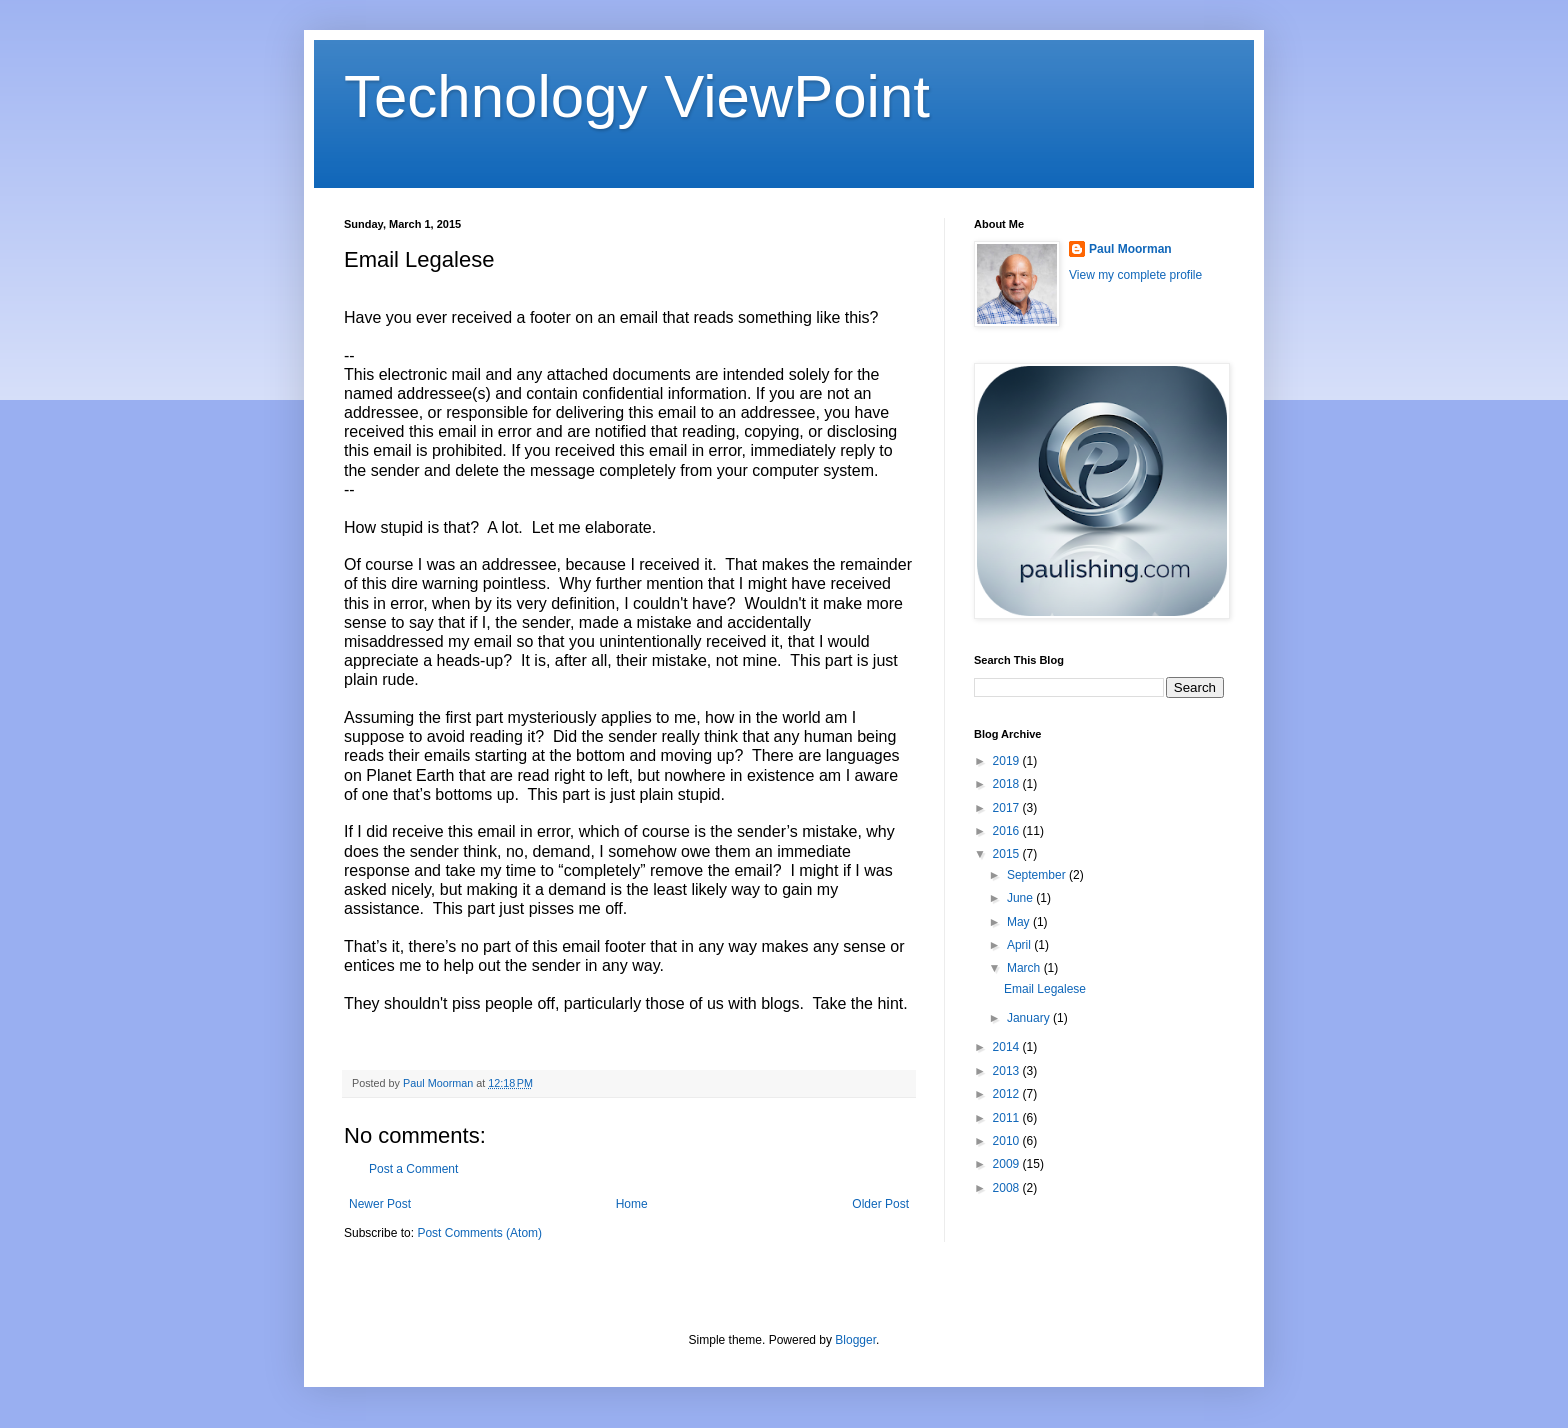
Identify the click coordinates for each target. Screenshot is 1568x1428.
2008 (1008, 1188)
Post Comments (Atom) (479, 1233)
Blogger (855, 1340)
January (1030, 1018)
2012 (1008, 1094)
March (1025, 968)
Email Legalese (1045, 989)
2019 (1008, 761)
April (1020, 945)
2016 (1008, 831)
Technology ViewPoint (637, 96)
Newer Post (380, 1204)
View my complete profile (1135, 275)
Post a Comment (413, 1169)
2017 (1008, 808)
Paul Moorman (1130, 249)
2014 (1008, 1047)
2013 (1008, 1071)
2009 (1008, 1164)
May (1020, 922)
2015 (1008, 854)
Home (632, 1204)
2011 (1008, 1118)
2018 (1008, 784)
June (1021, 898)
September (1038, 875)
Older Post (880, 1204)
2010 (1008, 1141)
